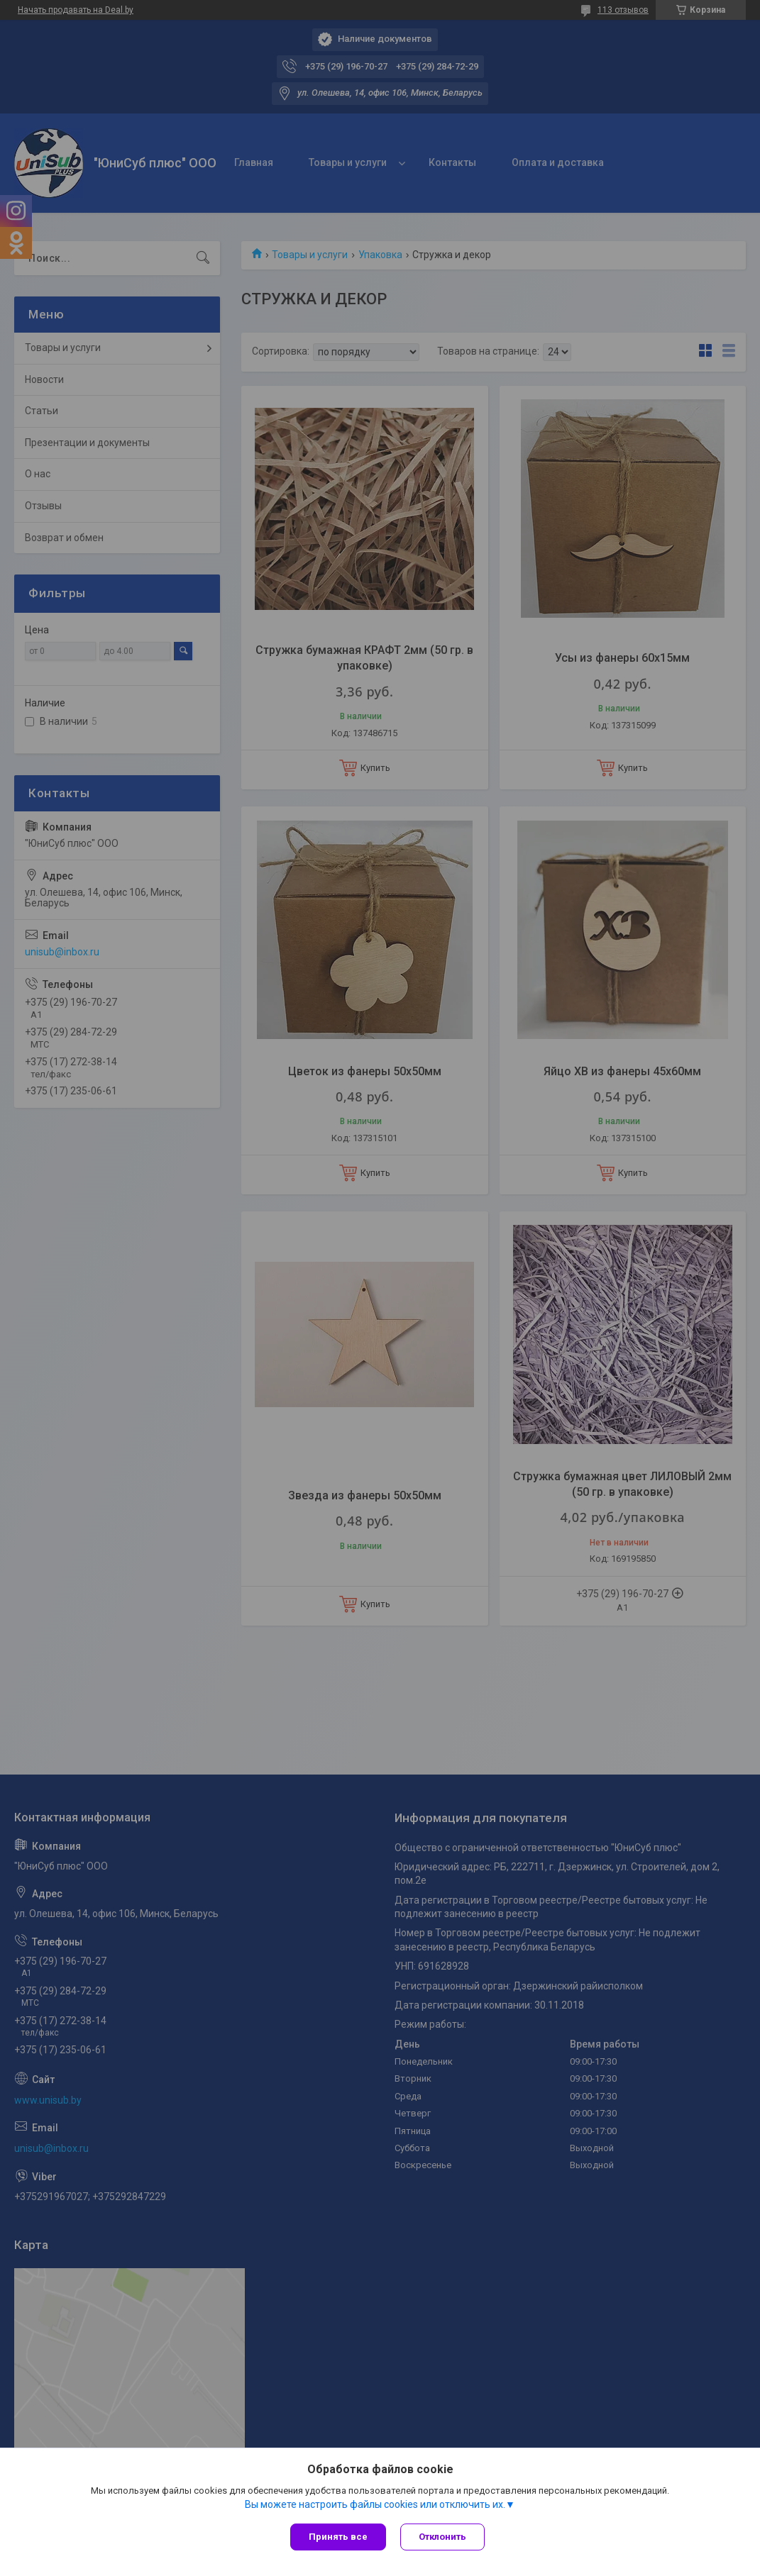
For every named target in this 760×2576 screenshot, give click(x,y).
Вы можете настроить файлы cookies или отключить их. (375, 2504)
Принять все (338, 2536)
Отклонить (442, 2536)
